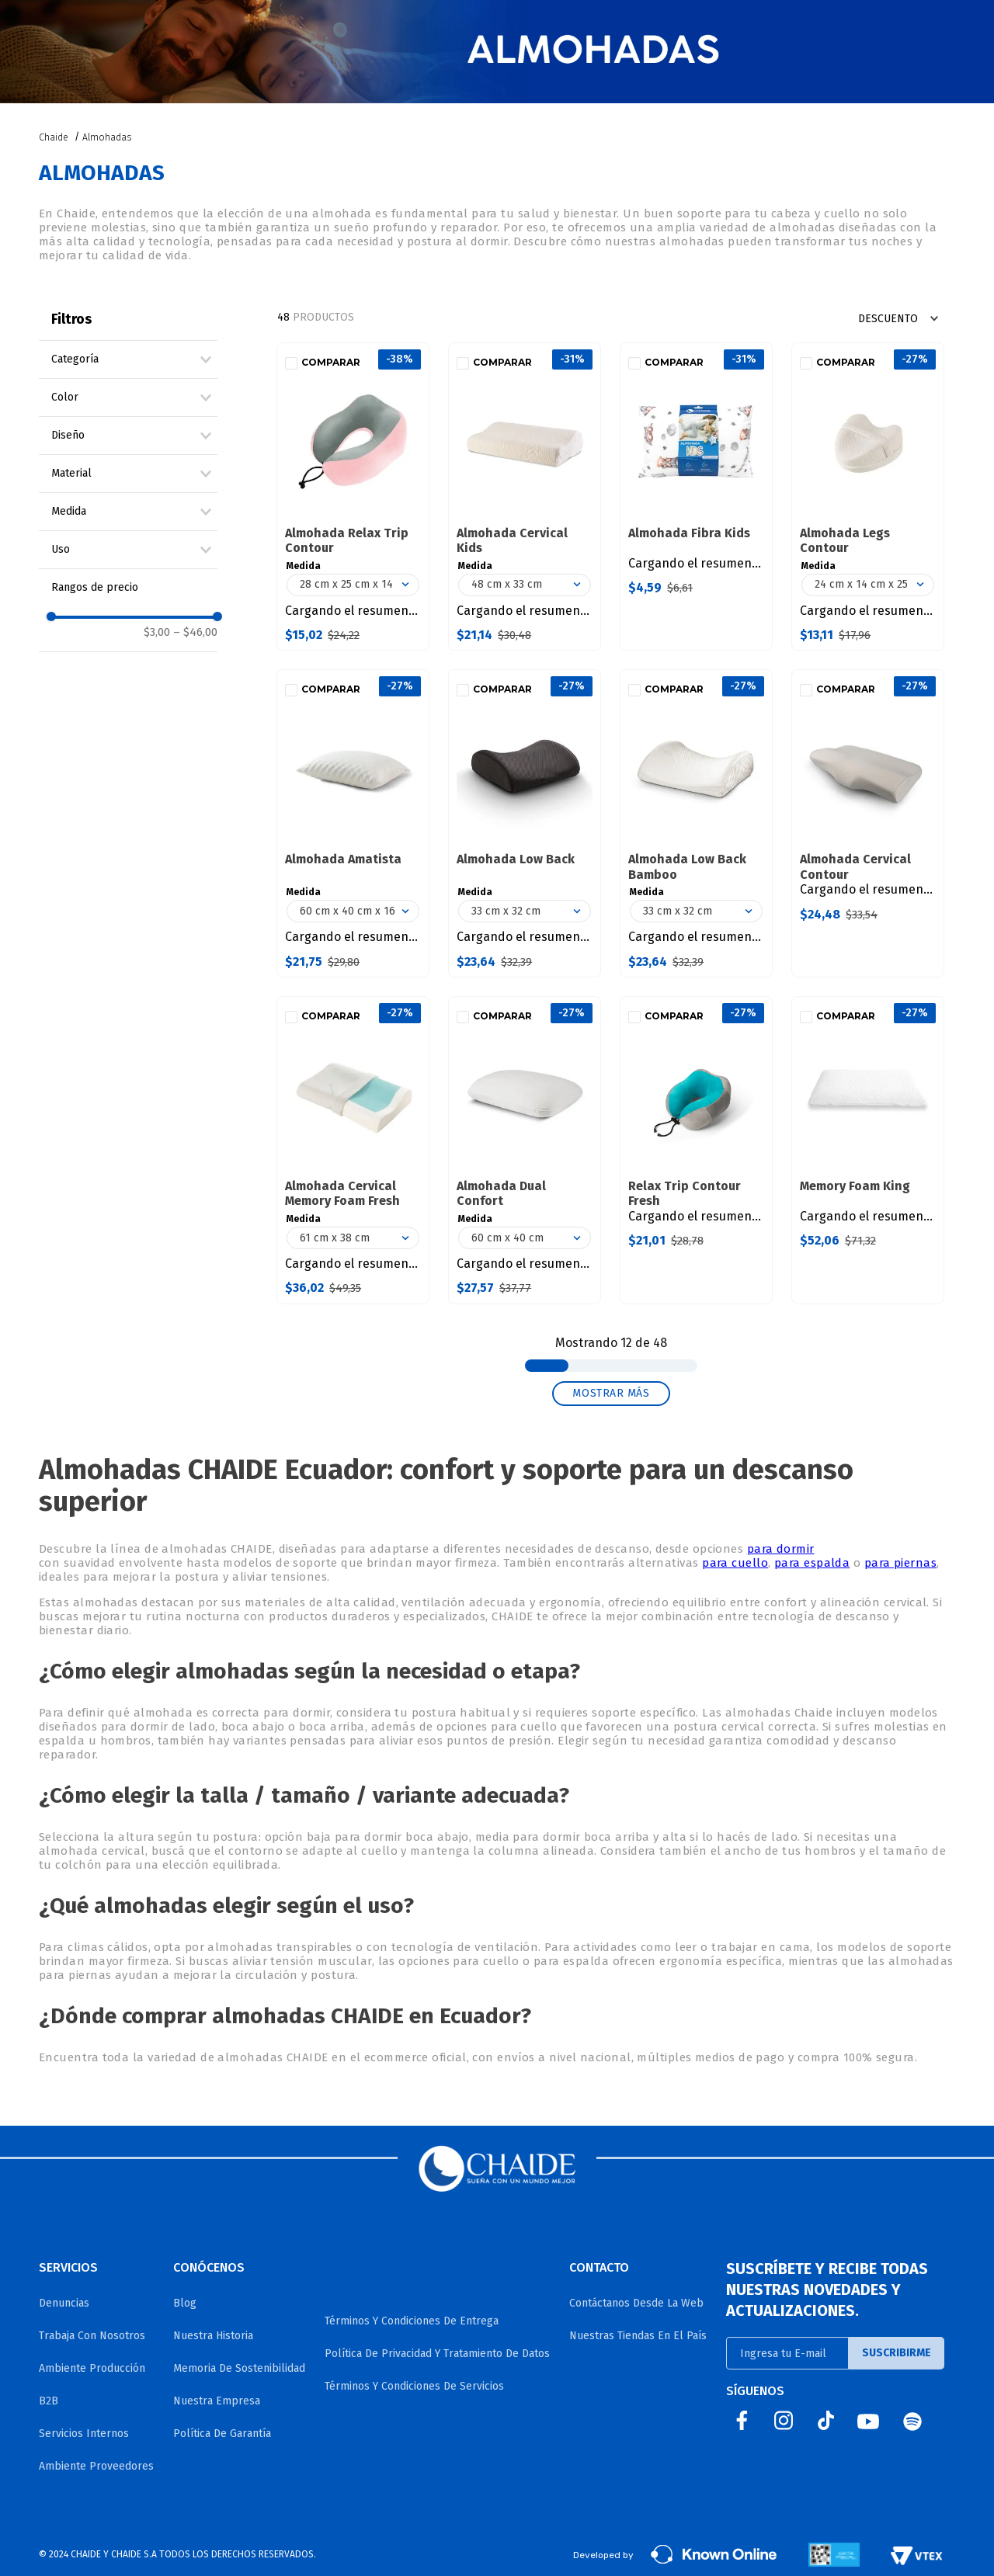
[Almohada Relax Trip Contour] (353, 496)
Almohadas (106, 137)
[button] (134, 359)
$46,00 (195, 632)
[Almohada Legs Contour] (868, 496)
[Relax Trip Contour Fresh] (696, 1150)
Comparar (330, 362)
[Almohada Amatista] (353, 823)
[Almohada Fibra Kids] (696, 496)
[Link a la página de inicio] (55, 137)
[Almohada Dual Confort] (524, 1150)
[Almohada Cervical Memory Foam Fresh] (353, 1150)
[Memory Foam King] (868, 1150)
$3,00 (157, 632)
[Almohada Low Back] (524, 823)
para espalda (812, 1563)
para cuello (735, 1563)
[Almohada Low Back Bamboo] (696, 823)
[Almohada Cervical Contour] (868, 823)
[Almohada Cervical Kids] (524, 496)
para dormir (781, 1549)
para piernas (900, 1563)
